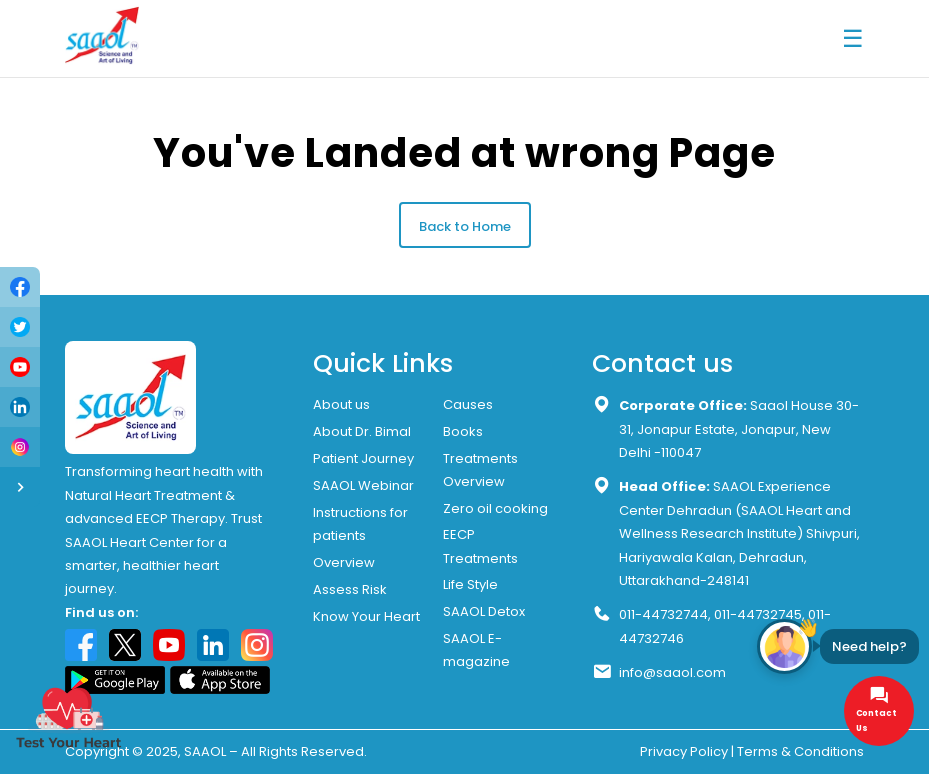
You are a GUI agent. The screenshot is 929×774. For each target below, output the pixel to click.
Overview (344, 562)
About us (341, 404)
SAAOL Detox (484, 611)
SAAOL (205, 751)
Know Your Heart (366, 616)
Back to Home (465, 226)
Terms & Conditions (800, 751)
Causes (468, 404)
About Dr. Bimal (362, 431)
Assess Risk (350, 589)
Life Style (470, 584)
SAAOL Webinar (363, 485)
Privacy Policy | (687, 751)
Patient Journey (363, 458)
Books (463, 431)
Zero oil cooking (495, 508)
